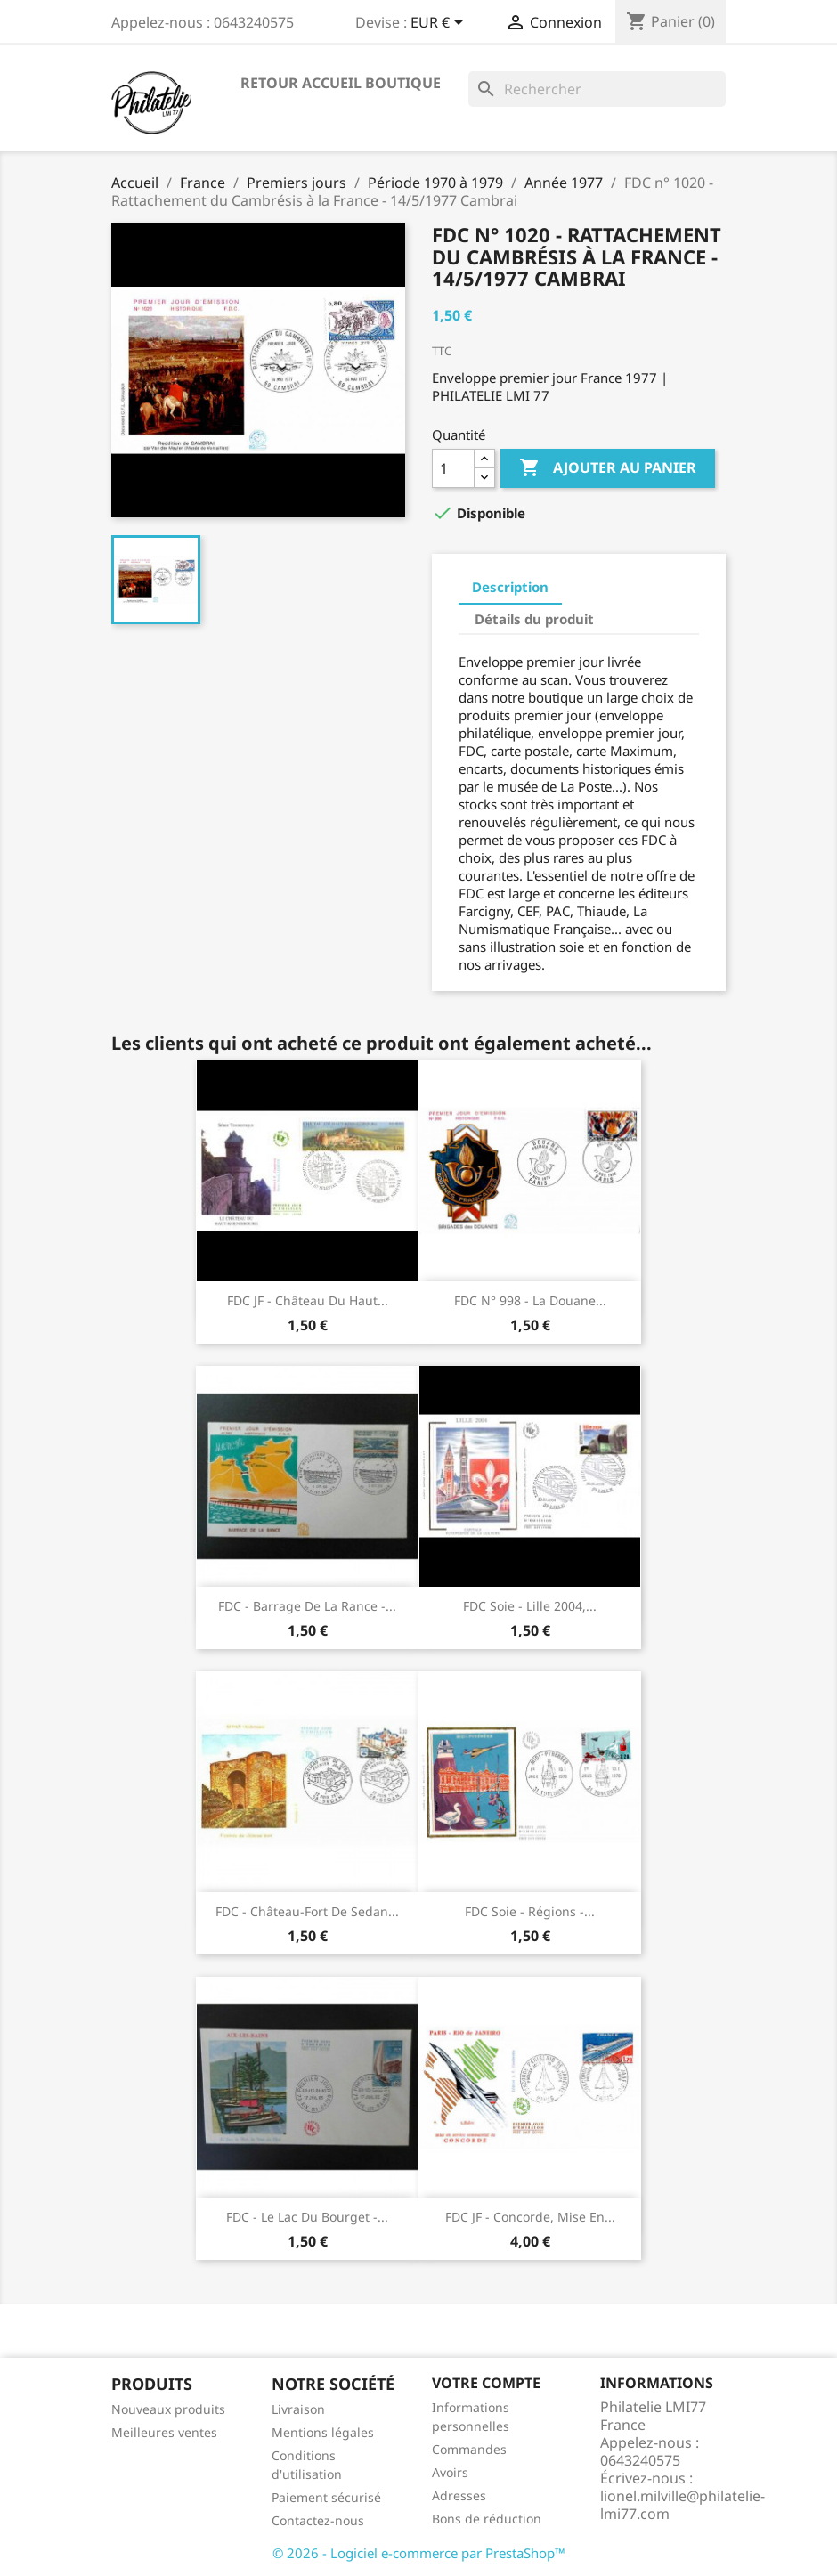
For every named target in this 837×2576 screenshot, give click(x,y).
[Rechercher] (597, 89)
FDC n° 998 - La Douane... (530, 1300)
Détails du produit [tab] (534, 619)
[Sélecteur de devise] (439, 24)
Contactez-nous (318, 2520)
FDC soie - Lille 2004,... (530, 1605)
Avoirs (450, 2472)
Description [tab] (510, 587)
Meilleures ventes (164, 2432)
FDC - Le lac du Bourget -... (307, 2216)
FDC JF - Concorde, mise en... (530, 2216)
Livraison (298, 2409)
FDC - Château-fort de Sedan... (307, 1911)
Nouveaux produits (168, 2409)
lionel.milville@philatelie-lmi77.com (682, 2504)
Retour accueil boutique (340, 83)
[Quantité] (453, 468)
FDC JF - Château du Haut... (307, 1300)
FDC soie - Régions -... (530, 1911)
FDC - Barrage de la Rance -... (307, 1605)
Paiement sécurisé (326, 2497)
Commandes (469, 2449)
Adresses (459, 2495)
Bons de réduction (486, 2518)
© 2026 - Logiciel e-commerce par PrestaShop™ (418, 2553)
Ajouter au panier (607, 468)
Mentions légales (323, 2432)
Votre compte (486, 2383)
